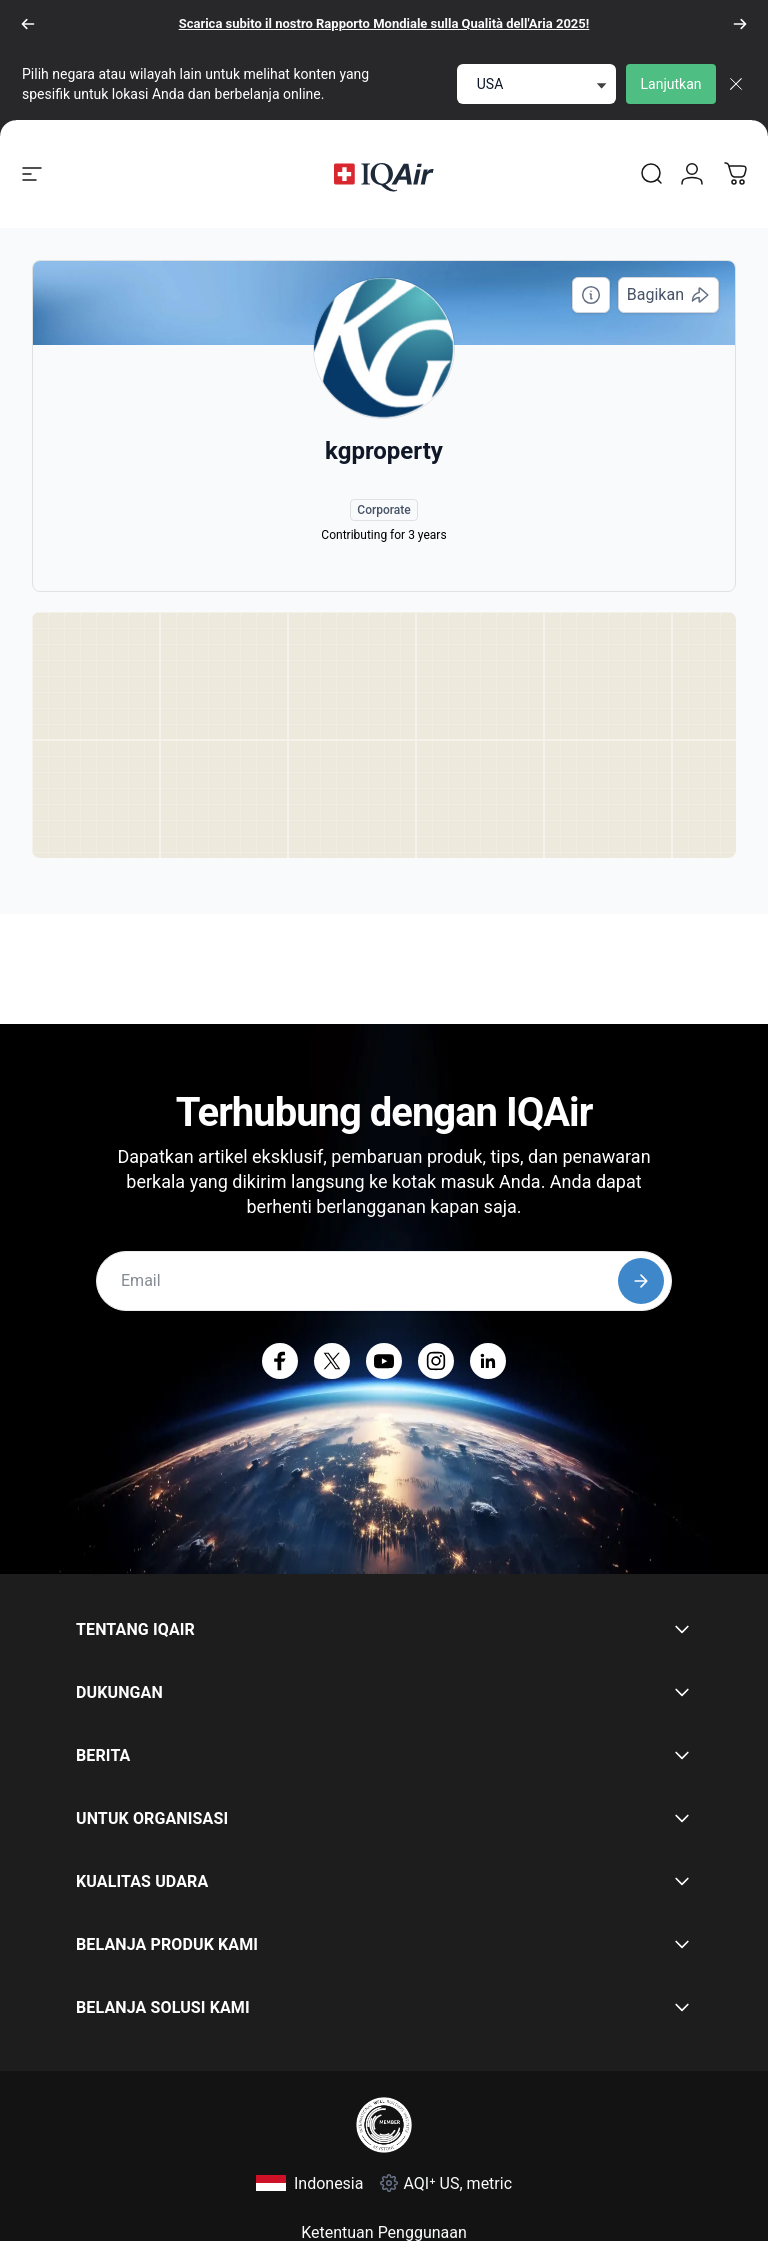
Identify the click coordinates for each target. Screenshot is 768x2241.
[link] (652, 174)
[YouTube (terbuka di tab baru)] (384, 1361)
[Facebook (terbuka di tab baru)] (280, 1361)
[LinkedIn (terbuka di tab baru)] (488, 1361)
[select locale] (536, 84)
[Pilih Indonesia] (310, 2183)
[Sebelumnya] (28, 24)
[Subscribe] (641, 1281)
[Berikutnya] (740, 24)
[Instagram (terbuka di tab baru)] (436, 1361)
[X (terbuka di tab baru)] (332, 1361)
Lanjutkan (671, 84)
